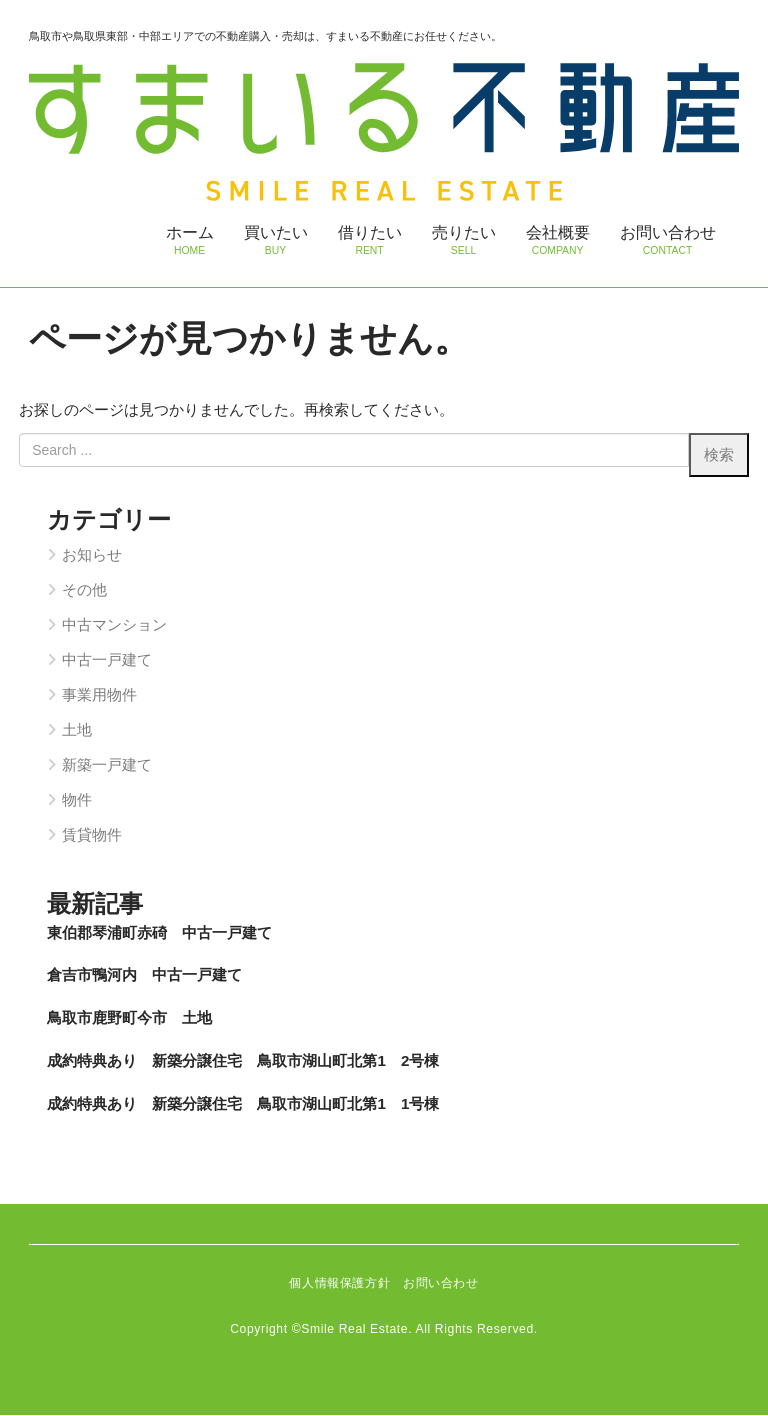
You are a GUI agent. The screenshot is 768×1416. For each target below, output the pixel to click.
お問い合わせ (441, 1285)
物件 (77, 800)
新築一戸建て (107, 765)
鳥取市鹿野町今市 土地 (129, 1018)
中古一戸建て (107, 660)
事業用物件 (99, 695)
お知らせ (92, 556)
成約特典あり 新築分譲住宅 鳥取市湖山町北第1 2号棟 (243, 1061)
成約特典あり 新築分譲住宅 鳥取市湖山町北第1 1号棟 (243, 1104)
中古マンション (114, 626)
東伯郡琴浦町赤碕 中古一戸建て (159, 933)
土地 (77, 730)
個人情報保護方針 (339, 1285)
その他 (84, 591)
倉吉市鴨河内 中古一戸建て (144, 976)
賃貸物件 (92, 835)
